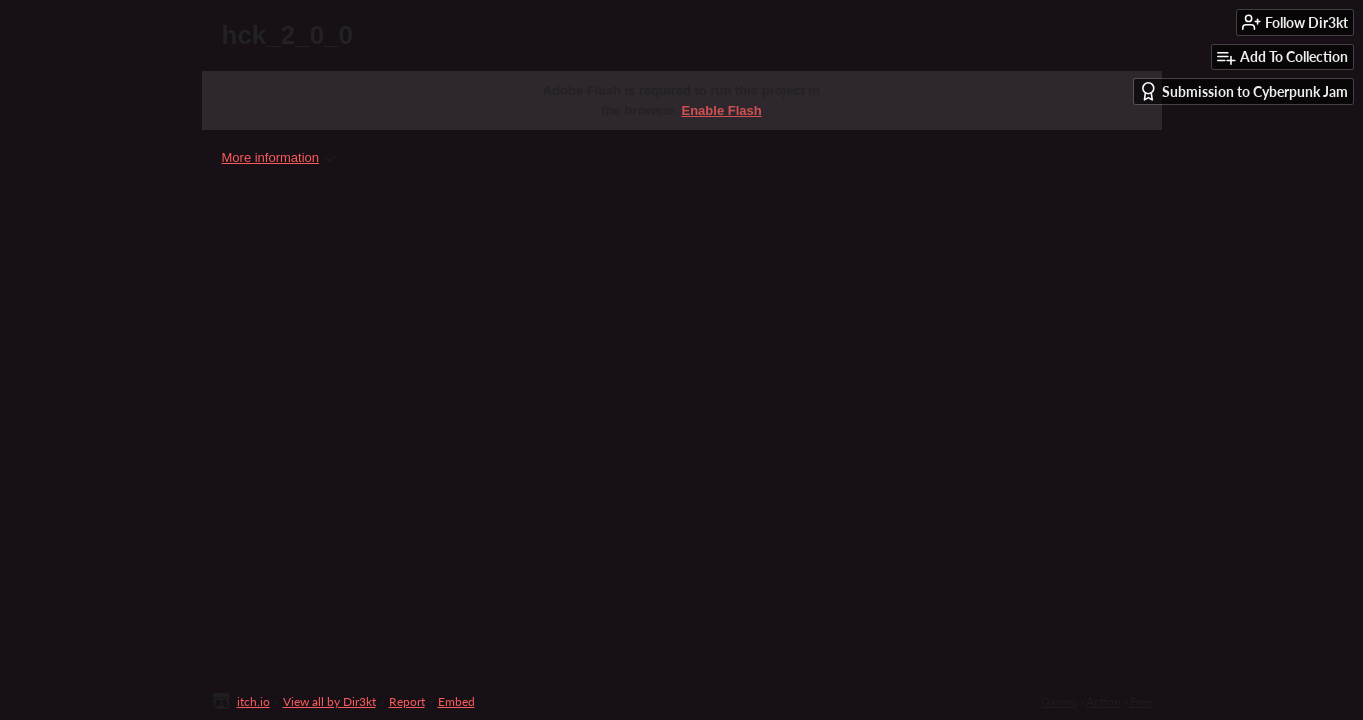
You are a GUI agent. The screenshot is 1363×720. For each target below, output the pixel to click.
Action (1103, 701)
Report (407, 701)
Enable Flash (722, 110)
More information (279, 157)
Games (1059, 701)
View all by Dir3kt (329, 701)
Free (1141, 701)
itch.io (253, 701)
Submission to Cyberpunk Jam (1243, 91)
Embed (456, 701)
